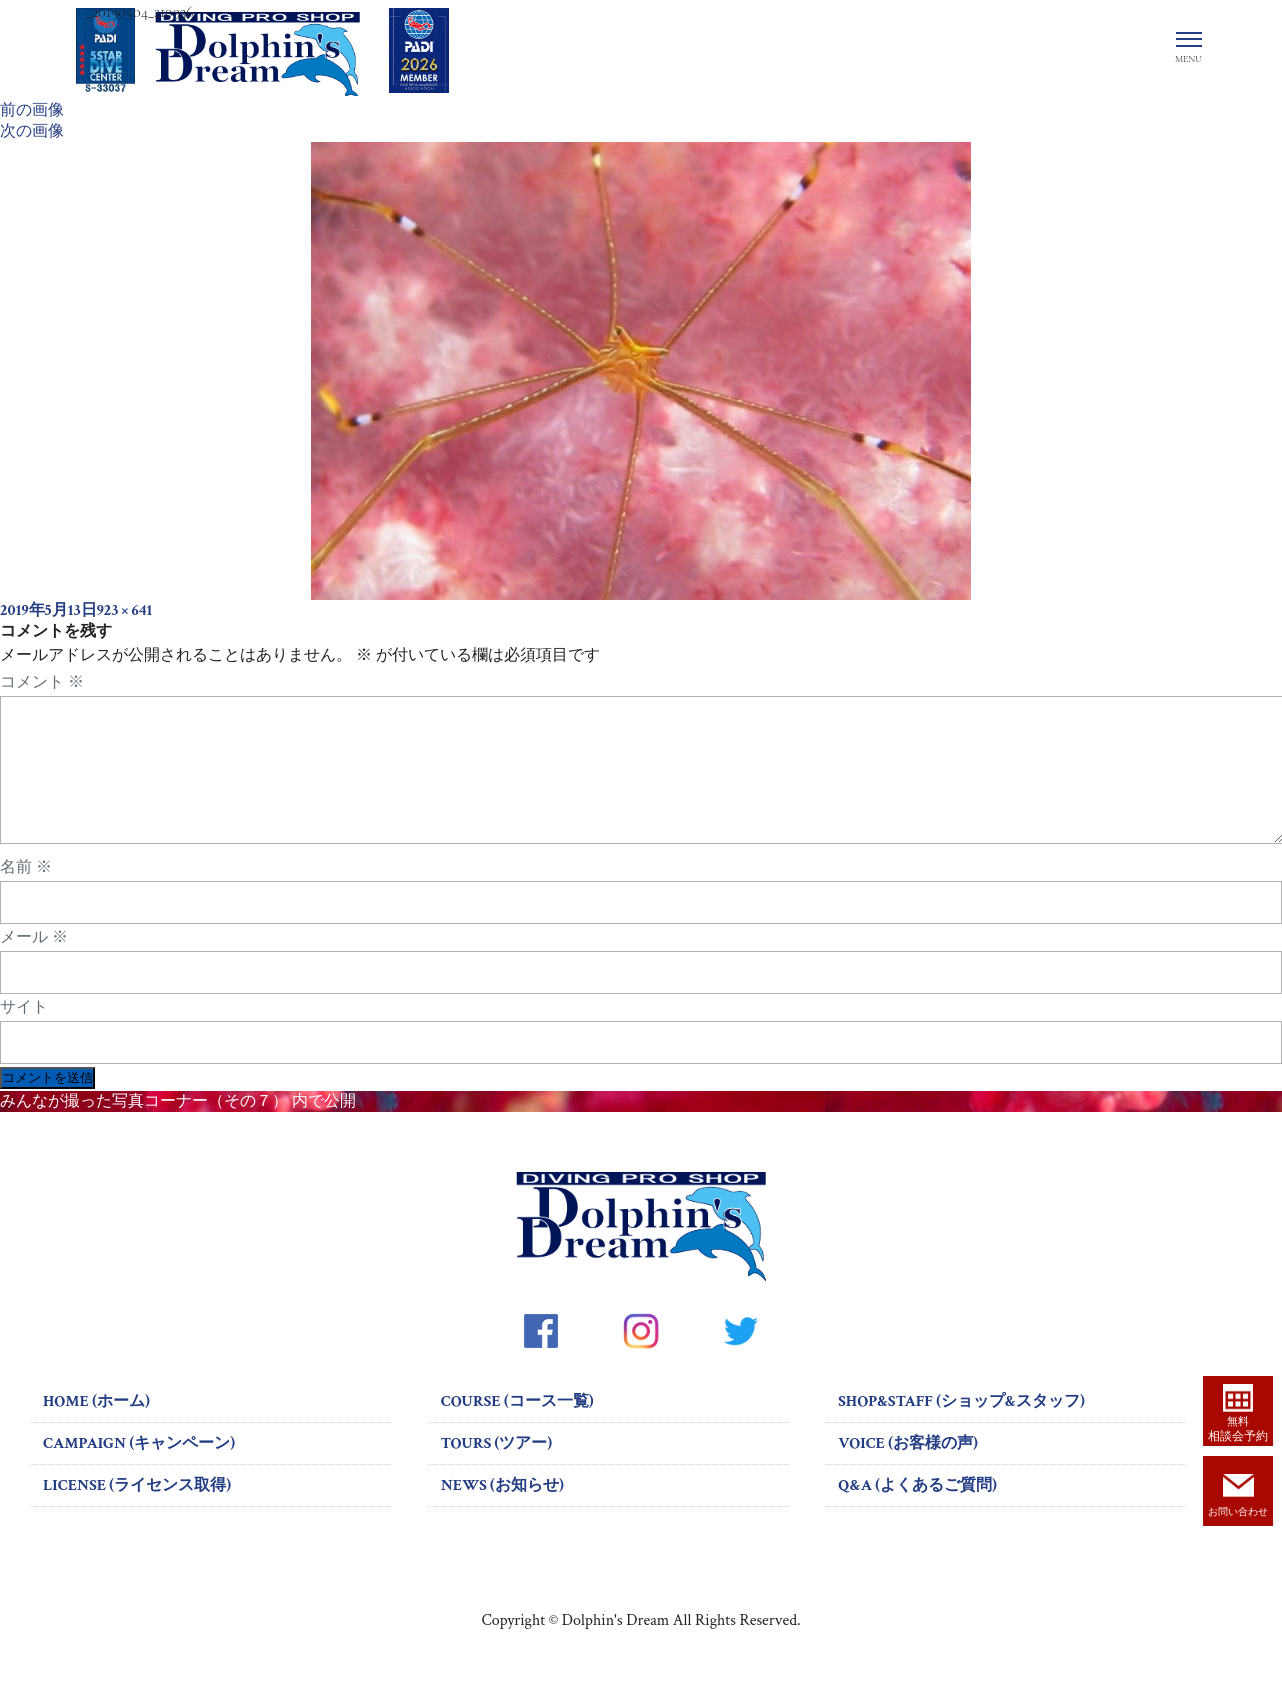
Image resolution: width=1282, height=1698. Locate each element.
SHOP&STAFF (961, 1425)
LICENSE (137, 1509)
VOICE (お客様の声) (908, 1467)
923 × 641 (125, 610)
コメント (42, 682)
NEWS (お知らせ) (502, 1509)
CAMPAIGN (139, 1467)
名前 (26, 891)
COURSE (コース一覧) (517, 1425)
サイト (24, 1031)
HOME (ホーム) (96, 1425)
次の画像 (32, 131)
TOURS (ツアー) (496, 1467)
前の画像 (32, 110)
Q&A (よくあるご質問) (917, 1509)
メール (34, 961)
